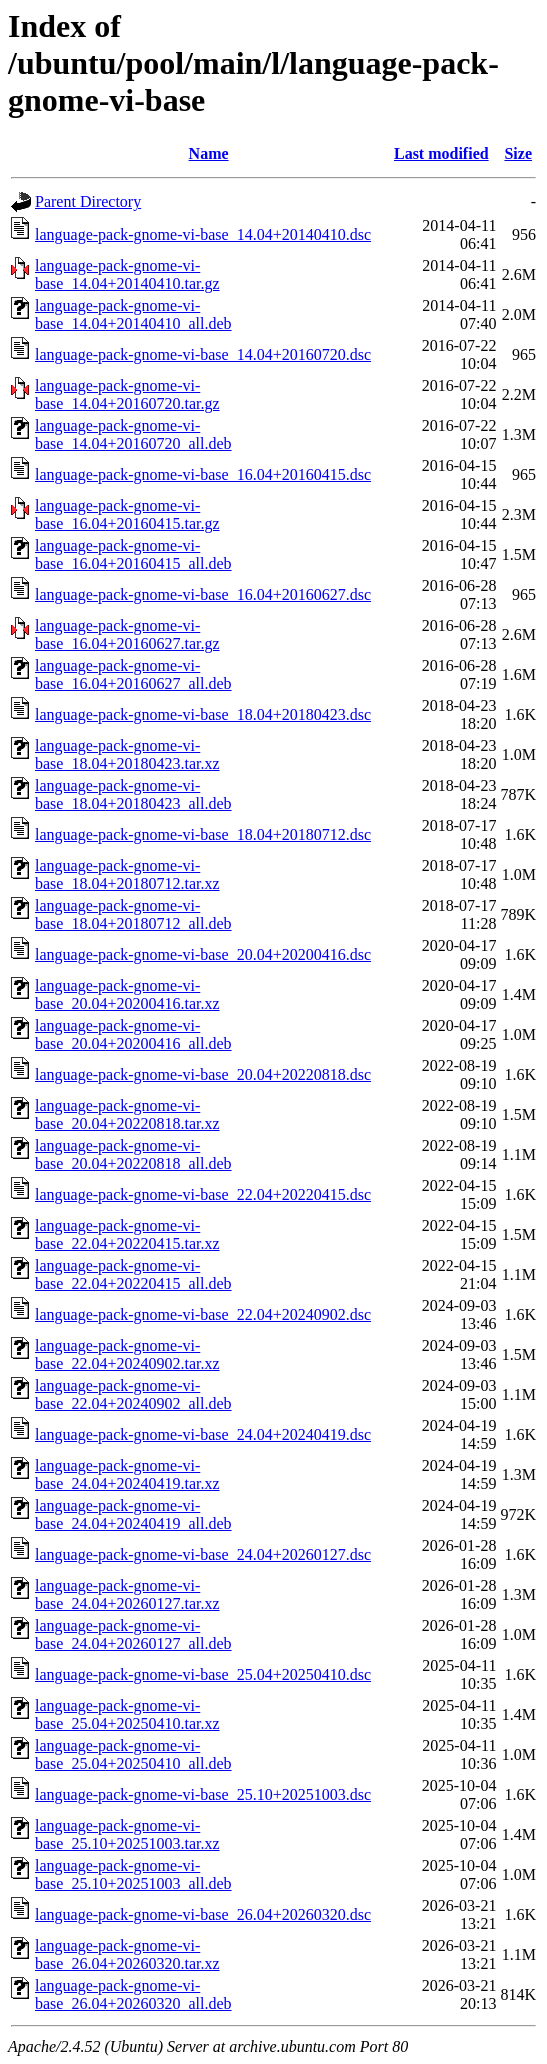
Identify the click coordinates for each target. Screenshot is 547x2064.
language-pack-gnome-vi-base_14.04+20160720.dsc (203, 354)
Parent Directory (88, 201)
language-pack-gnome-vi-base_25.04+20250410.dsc (203, 1674)
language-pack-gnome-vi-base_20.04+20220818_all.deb (133, 1154)
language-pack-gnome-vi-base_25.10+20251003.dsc (203, 1794)
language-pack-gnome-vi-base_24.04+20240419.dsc (203, 1434)
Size (518, 153)
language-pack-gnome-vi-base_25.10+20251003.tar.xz (127, 1834)
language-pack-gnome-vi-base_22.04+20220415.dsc (203, 1194)
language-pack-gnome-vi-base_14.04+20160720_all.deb (133, 434)
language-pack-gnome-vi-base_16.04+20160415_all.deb (133, 554)
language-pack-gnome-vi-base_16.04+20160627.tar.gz (127, 634)
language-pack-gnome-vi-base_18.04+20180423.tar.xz (127, 754)
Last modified (441, 153)
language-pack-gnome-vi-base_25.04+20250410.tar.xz (127, 1714)
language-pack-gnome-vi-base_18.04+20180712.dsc (203, 834)
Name (209, 153)
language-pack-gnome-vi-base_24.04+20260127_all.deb (133, 1634)
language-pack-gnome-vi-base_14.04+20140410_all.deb (133, 314)
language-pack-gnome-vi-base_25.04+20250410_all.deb (133, 1754)
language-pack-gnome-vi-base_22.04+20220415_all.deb (133, 1274)
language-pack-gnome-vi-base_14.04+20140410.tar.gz (127, 274)
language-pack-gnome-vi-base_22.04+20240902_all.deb (133, 1394)
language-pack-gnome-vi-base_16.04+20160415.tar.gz (127, 514)
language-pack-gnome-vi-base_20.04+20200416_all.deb (133, 1034)
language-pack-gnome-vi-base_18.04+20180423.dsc (203, 714)
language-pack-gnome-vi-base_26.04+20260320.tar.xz (127, 1954)
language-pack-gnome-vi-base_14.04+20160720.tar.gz (127, 394)
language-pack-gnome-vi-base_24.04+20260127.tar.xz (127, 1594)
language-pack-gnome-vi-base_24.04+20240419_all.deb (133, 1514)
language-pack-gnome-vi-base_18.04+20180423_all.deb (133, 794)
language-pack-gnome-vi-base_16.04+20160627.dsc (203, 594)
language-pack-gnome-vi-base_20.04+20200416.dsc (203, 954)
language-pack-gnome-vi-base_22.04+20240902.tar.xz (127, 1354)
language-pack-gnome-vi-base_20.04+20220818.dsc (203, 1074)
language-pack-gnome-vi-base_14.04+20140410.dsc (203, 234)
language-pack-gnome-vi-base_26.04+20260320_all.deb (133, 1994)
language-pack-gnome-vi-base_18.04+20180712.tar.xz (127, 874)
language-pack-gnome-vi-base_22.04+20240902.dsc (203, 1314)
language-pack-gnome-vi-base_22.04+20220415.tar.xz (127, 1234)
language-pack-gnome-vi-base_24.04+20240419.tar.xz (127, 1474)
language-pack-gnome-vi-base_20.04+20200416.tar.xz (127, 994)
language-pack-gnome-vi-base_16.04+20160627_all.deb (133, 674)
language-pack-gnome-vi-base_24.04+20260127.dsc (203, 1554)
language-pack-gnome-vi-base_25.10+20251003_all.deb (133, 1874)
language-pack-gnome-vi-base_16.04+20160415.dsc (203, 474)
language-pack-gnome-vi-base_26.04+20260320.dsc (203, 1914)
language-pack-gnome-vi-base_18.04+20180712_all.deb (133, 914)
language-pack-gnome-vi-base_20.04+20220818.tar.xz (127, 1114)
